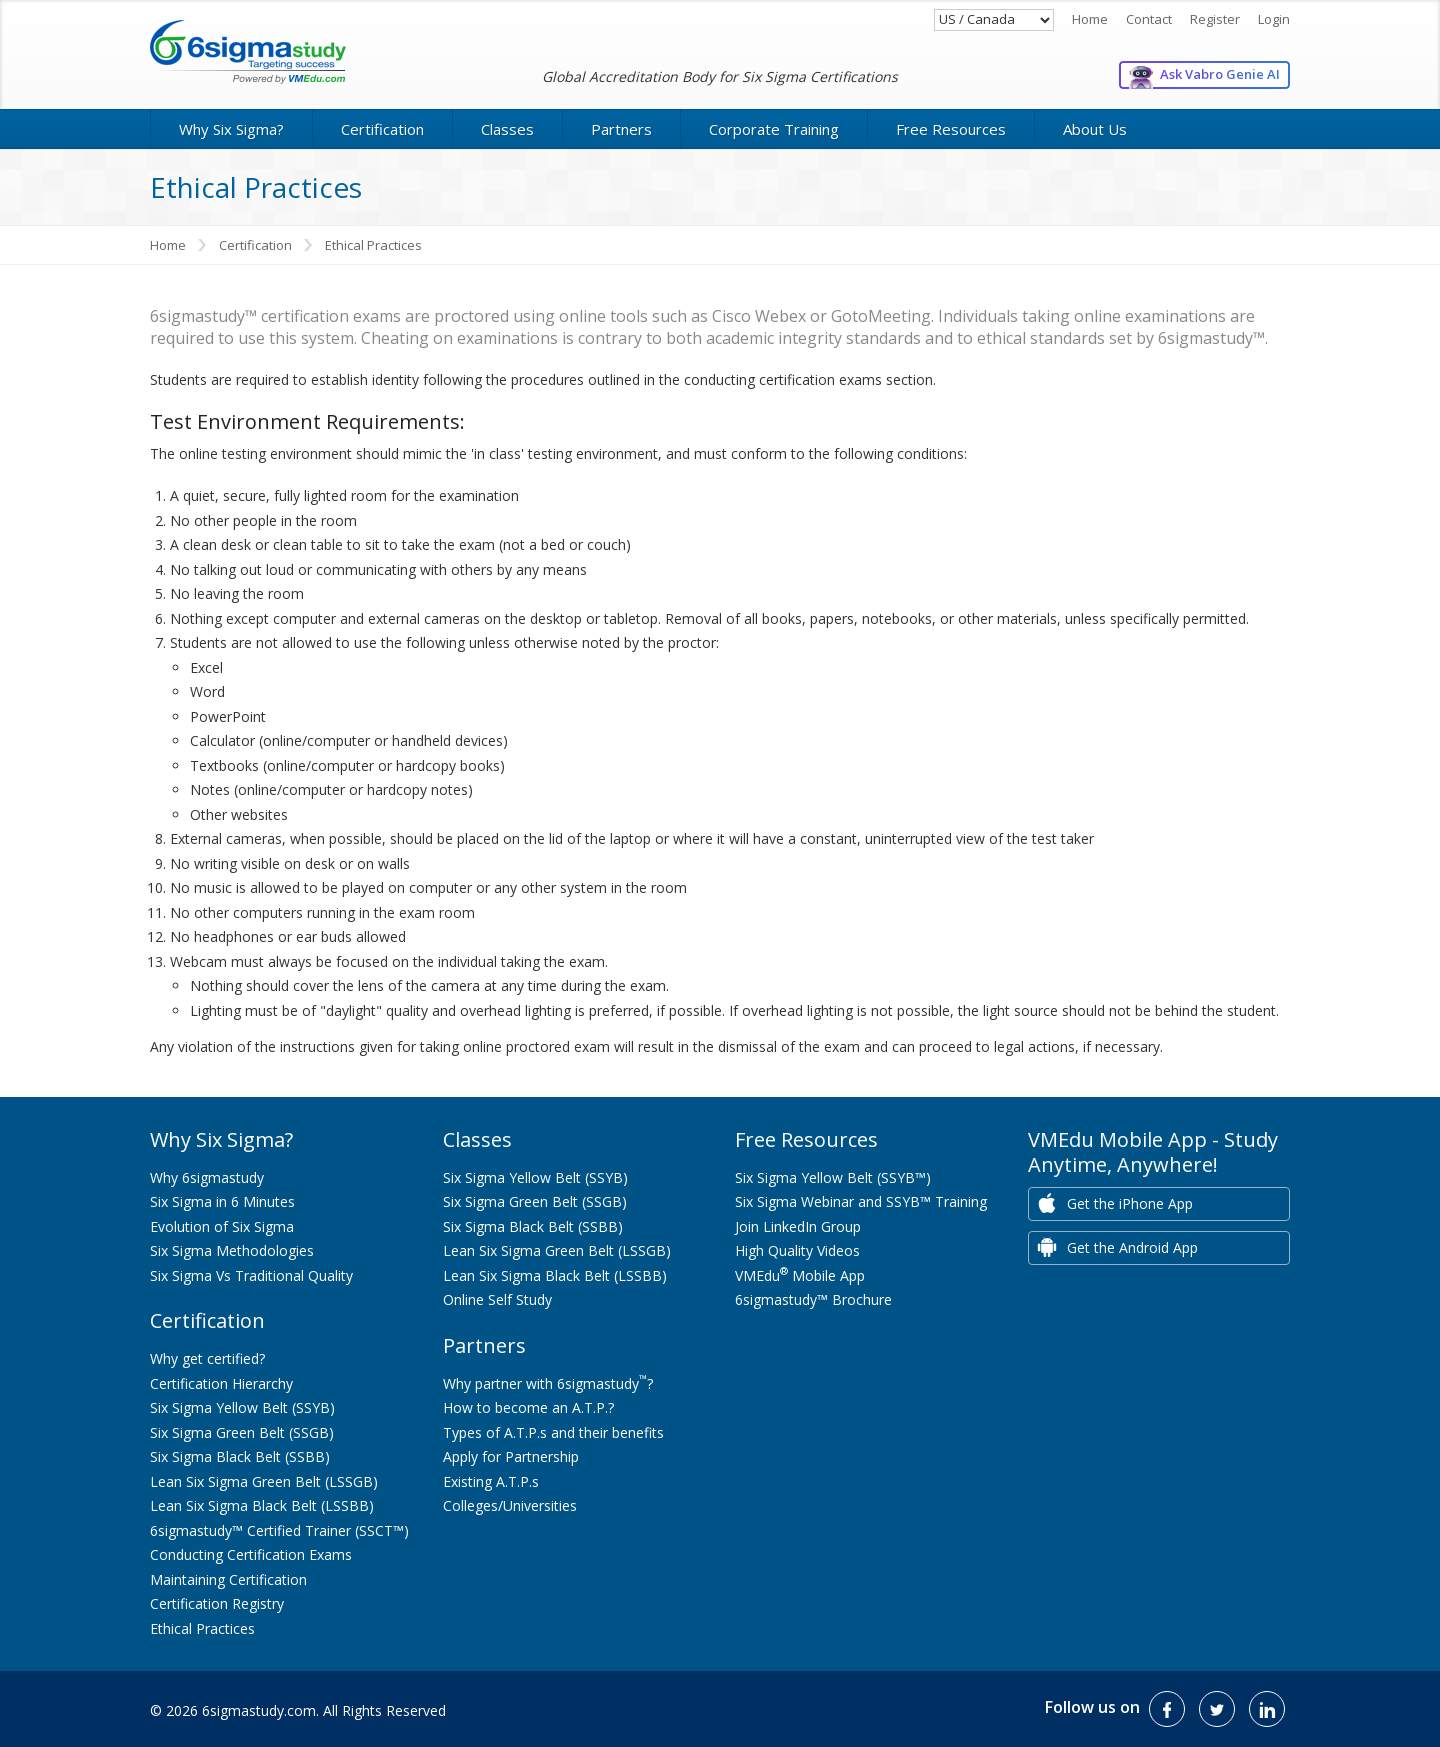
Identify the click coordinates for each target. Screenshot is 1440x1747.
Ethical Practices (202, 1628)
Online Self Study (497, 1299)
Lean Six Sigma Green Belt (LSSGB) (264, 1481)
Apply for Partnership (511, 1456)
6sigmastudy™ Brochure (813, 1299)
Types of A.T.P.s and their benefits (553, 1432)
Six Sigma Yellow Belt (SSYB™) (833, 1177)
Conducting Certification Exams (251, 1554)
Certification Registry (217, 1603)
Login (1274, 19)
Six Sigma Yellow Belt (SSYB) (242, 1407)
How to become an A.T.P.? (528, 1407)
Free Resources (951, 129)
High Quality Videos (797, 1250)
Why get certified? (207, 1358)
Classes (507, 129)
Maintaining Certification (228, 1579)
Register (1215, 19)
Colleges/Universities (510, 1505)
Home (1090, 19)
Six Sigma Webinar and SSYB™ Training (861, 1201)
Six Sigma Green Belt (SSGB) (242, 1432)
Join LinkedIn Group (798, 1226)
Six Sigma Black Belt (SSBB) (240, 1456)
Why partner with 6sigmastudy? (548, 1383)
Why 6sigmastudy (207, 1177)
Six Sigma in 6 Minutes (222, 1201)
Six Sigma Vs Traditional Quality (251, 1275)
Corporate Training (774, 129)
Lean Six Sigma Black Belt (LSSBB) (262, 1505)
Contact (1149, 19)
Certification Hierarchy (221, 1383)
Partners (621, 129)
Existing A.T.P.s (491, 1481)
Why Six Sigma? (231, 129)
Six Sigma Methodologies (232, 1250)
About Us (1095, 129)
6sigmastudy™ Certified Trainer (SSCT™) (279, 1530)
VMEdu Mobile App (800, 1275)
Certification (382, 129)
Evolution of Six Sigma (222, 1226)
